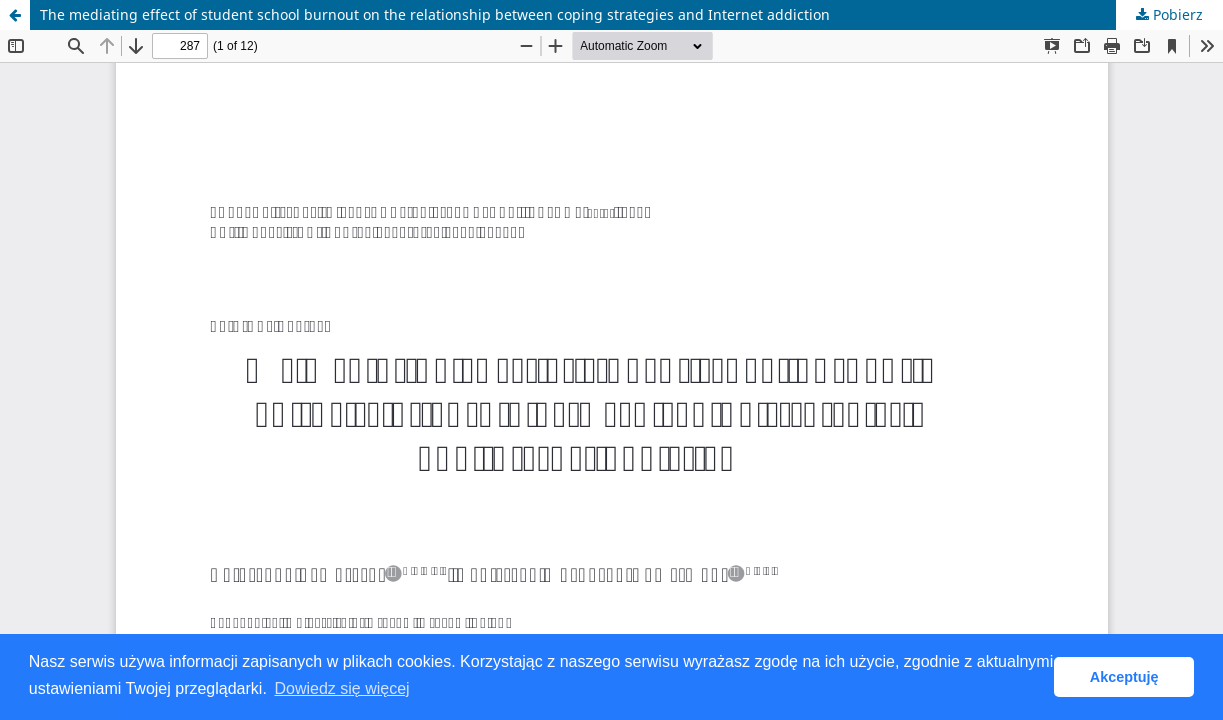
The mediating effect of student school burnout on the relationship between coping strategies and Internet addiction (435, 14)
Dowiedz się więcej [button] (341, 688)
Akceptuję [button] (1124, 677)
